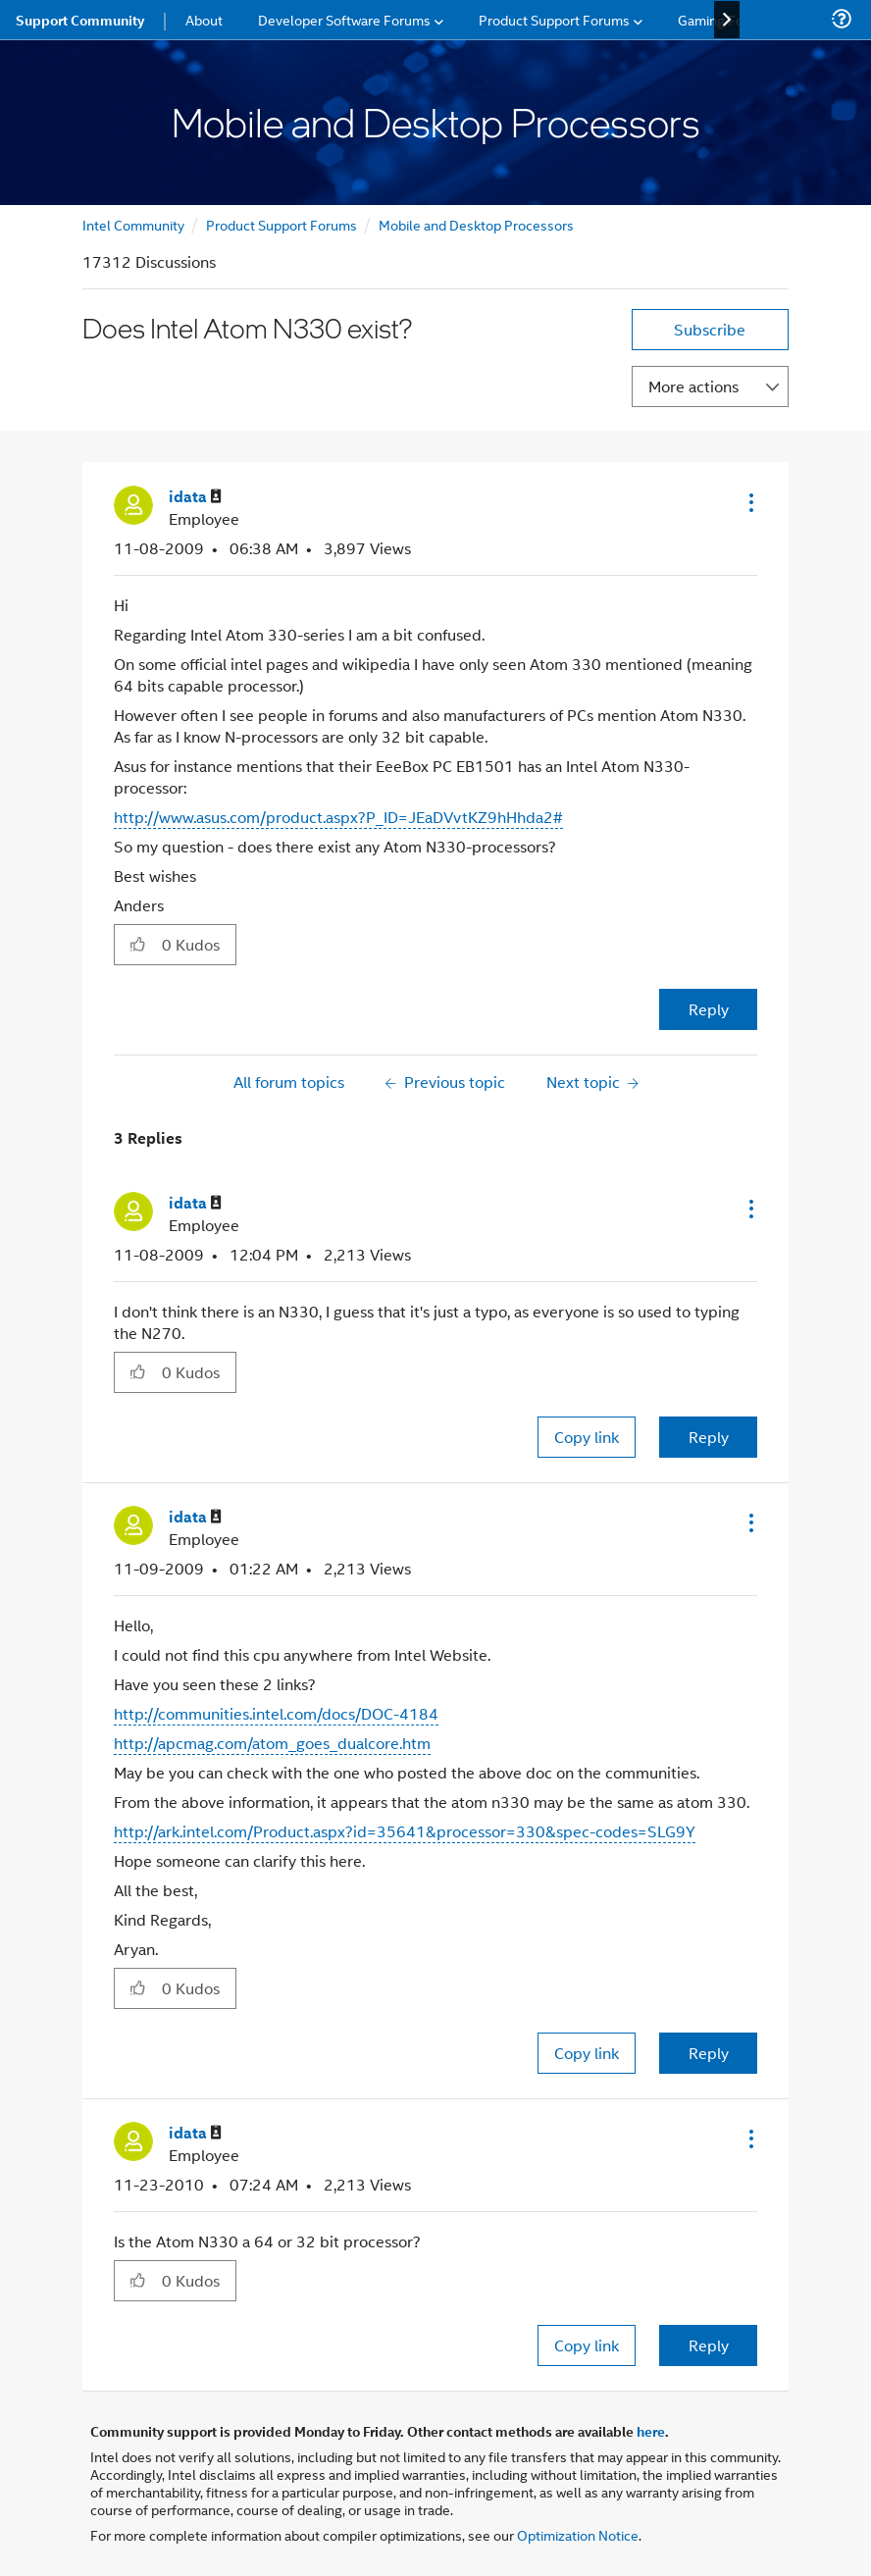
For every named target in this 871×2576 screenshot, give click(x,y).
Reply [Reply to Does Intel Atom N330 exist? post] (709, 1009)
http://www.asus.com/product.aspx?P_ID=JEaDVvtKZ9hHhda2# (338, 816)
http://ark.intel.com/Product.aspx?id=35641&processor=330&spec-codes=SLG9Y (404, 1831)
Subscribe (709, 329)
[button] (749, 502)
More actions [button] (693, 386)
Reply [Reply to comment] (709, 1436)
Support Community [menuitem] (80, 19)
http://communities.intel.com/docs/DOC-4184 (276, 1713)
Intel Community (133, 224)
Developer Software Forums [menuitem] (344, 19)
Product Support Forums (281, 224)
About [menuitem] (204, 19)
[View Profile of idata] (195, 497)
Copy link (586, 1436)
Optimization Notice (578, 2534)
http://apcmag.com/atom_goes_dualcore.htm (272, 1742)
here (651, 2431)
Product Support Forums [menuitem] (554, 19)
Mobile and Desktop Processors (476, 224)
